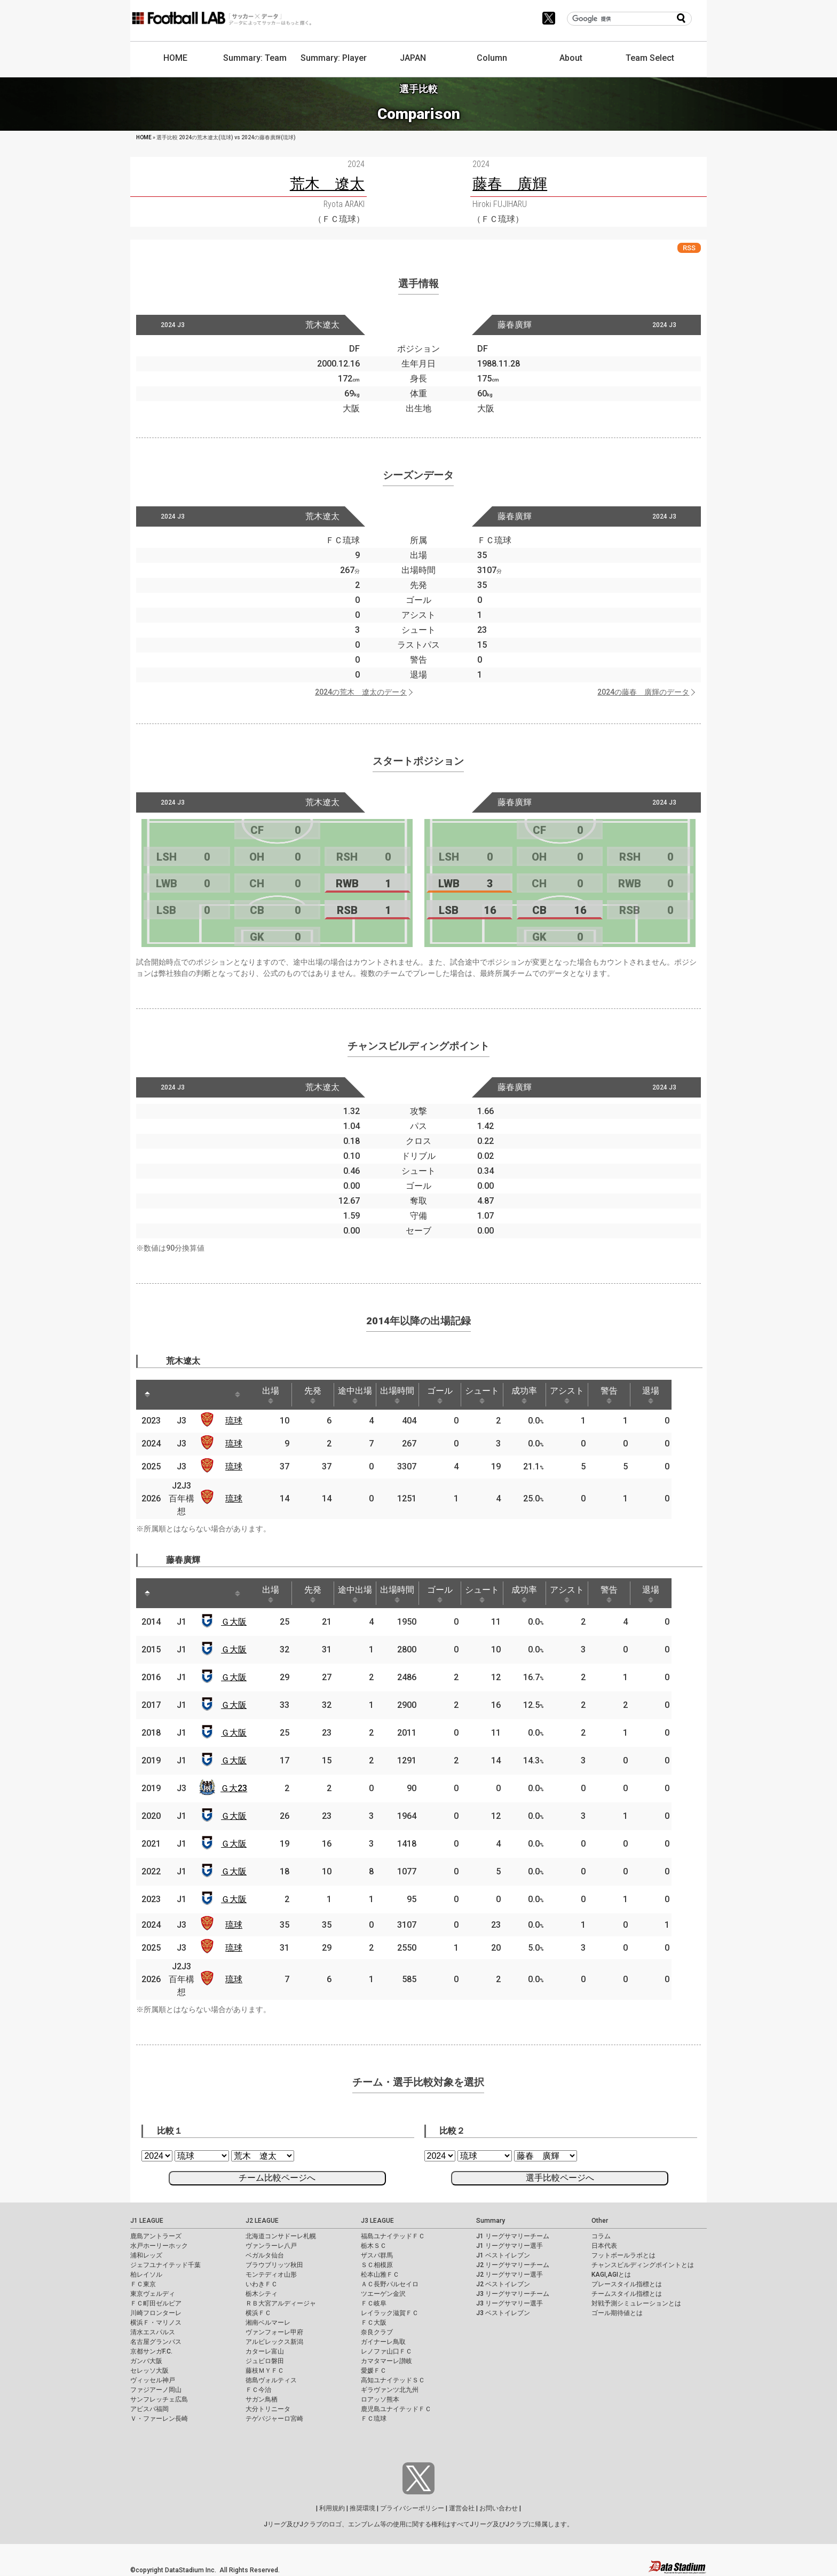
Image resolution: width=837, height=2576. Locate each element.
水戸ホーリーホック (159, 2245)
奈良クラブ (377, 2332)
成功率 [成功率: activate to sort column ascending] (540, 1395)
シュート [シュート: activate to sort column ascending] (496, 1395)
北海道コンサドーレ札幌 (281, 2236)
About (570, 58)
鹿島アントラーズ (155, 2236)
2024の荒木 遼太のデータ (361, 692)
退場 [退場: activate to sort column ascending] (673, 1395)
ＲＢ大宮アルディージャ (281, 2303)
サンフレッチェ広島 (159, 2399)
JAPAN (413, 58)
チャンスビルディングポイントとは (642, 2265)
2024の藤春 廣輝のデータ (643, 692)
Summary (490, 2220)
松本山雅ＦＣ (380, 2274)
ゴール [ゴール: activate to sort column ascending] (451, 1395)
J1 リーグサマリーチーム (512, 2236)
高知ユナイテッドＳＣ (393, 2380)
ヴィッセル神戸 (152, 2380)
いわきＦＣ (262, 2284)
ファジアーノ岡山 (155, 2390)
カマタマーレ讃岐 (386, 2361)
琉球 (235, 1421)
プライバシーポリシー (412, 2508)
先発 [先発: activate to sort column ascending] (318, 1395)
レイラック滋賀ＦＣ (389, 2313)
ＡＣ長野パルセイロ (389, 2284)
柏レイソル (146, 2274)
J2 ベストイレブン (503, 2284)
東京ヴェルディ (152, 2293)
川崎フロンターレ (155, 2313)
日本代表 (604, 2245)
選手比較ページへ (560, 2177)
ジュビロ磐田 (265, 2361)
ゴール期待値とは (617, 2313)
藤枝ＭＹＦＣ (265, 2370)
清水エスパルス (152, 2332)
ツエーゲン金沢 (383, 2293)
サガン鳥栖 (262, 2399)
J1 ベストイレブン (503, 2255)
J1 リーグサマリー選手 (509, 2245)
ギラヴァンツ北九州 (389, 2390)
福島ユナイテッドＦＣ (393, 2236)
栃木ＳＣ (373, 2245)
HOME (175, 58)
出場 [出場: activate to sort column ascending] (274, 1395)
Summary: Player (334, 58)
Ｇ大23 (236, 1788)
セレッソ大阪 (149, 2370)
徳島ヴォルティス (271, 2380)
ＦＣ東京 (143, 2284)
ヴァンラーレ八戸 (271, 2245)
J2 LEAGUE (262, 2220)
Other (599, 2220)
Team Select (650, 58)
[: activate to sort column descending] (148, 1394)
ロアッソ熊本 (380, 2399)
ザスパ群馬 (377, 2255)
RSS (689, 248)
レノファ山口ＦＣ (386, 2351)
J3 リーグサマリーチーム (512, 2293)
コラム (601, 2236)
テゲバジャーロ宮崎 (274, 2418)
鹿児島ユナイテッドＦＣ (396, 2409)
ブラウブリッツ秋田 (274, 2265)
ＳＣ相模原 (377, 2265)
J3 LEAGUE (377, 2220)
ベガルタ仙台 (265, 2255)
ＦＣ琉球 (373, 2418)
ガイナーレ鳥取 (383, 2342)
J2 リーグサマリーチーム (512, 2265)
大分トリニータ (268, 2409)
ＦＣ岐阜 (373, 2303)
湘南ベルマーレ (268, 2322)
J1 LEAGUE (146, 2220)
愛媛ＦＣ (373, 2370)
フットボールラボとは (623, 2255)
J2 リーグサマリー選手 (509, 2274)
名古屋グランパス (155, 2342)
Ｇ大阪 (236, 1622)
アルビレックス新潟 (274, 2342)
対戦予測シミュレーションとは (636, 2303)
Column (492, 58)
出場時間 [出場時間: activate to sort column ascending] (407, 1395)
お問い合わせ (498, 2508)
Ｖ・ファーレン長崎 (159, 2418)
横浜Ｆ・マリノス (155, 2322)
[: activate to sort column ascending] (171, 1394)
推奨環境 (362, 2508)
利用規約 (332, 2508)
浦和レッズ (146, 2255)
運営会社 (462, 2508)
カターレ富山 (265, 2351)
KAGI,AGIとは (611, 2274)
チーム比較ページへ (277, 2177)
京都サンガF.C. (151, 2351)
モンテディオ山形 (271, 2274)
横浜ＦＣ (258, 2313)
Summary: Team (255, 58)
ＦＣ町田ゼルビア (155, 2303)
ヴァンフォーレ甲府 (274, 2332)
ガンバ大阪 (146, 2361)
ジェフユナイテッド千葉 (165, 2265)
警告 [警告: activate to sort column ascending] (628, 1395)
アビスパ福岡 (149, 2409)
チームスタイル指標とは (626, 2293)
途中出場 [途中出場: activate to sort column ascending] (363, 1395)
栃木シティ (262, 2293)
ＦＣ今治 (258, 2390)
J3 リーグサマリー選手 (509, 2303)
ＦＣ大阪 (373, 2322)
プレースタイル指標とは (626, 2284)
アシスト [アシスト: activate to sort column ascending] (584, 1395)
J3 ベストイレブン (503, 2313)
